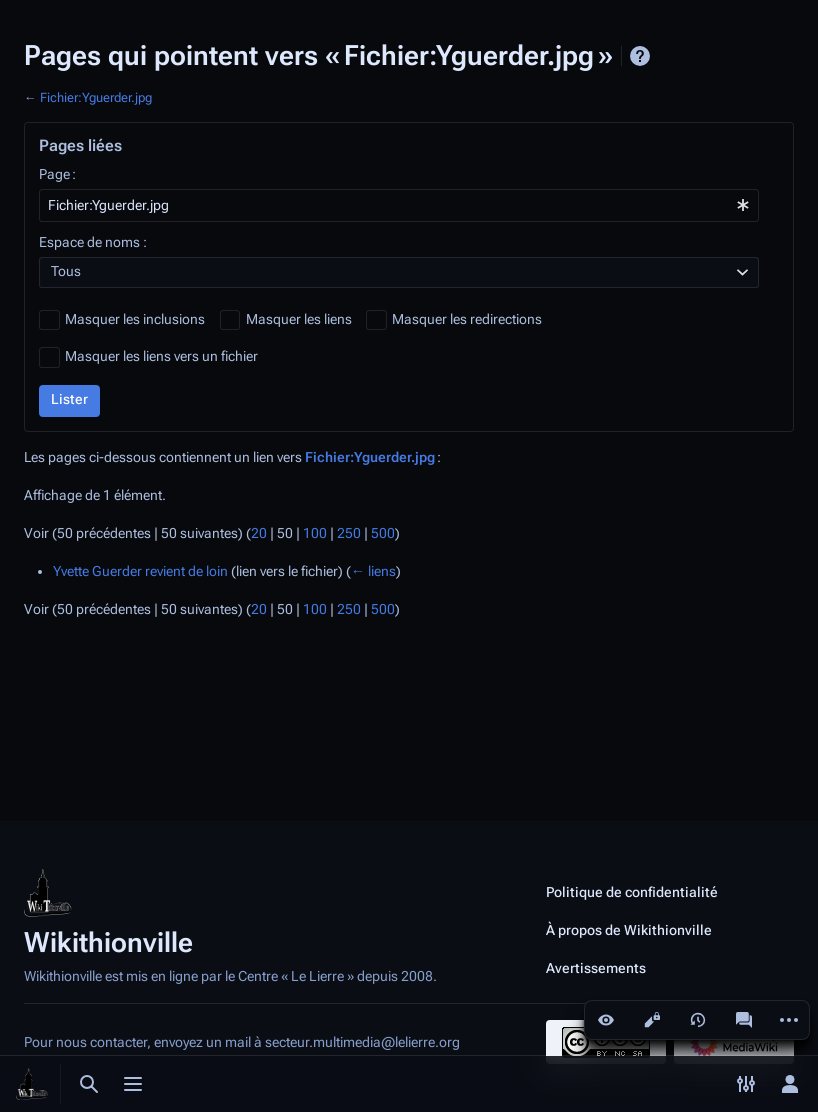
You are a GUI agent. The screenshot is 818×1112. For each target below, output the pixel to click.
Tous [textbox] (66, 271)
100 (315, 533)
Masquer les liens (299, 319)
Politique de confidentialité (632, 892)
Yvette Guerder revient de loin (140, 571)
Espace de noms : (93, 242)
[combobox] (399, 205)
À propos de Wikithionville (629, 930)
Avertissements (596, 968)
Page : (57, 174)
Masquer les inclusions (135, 319)
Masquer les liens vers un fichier (161, 356)
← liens (373, 571)
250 (349, 533)
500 (383, 533)
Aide (640, 56)
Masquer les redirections (467, 319)
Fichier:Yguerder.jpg (96, 97)
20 (259, 533)
